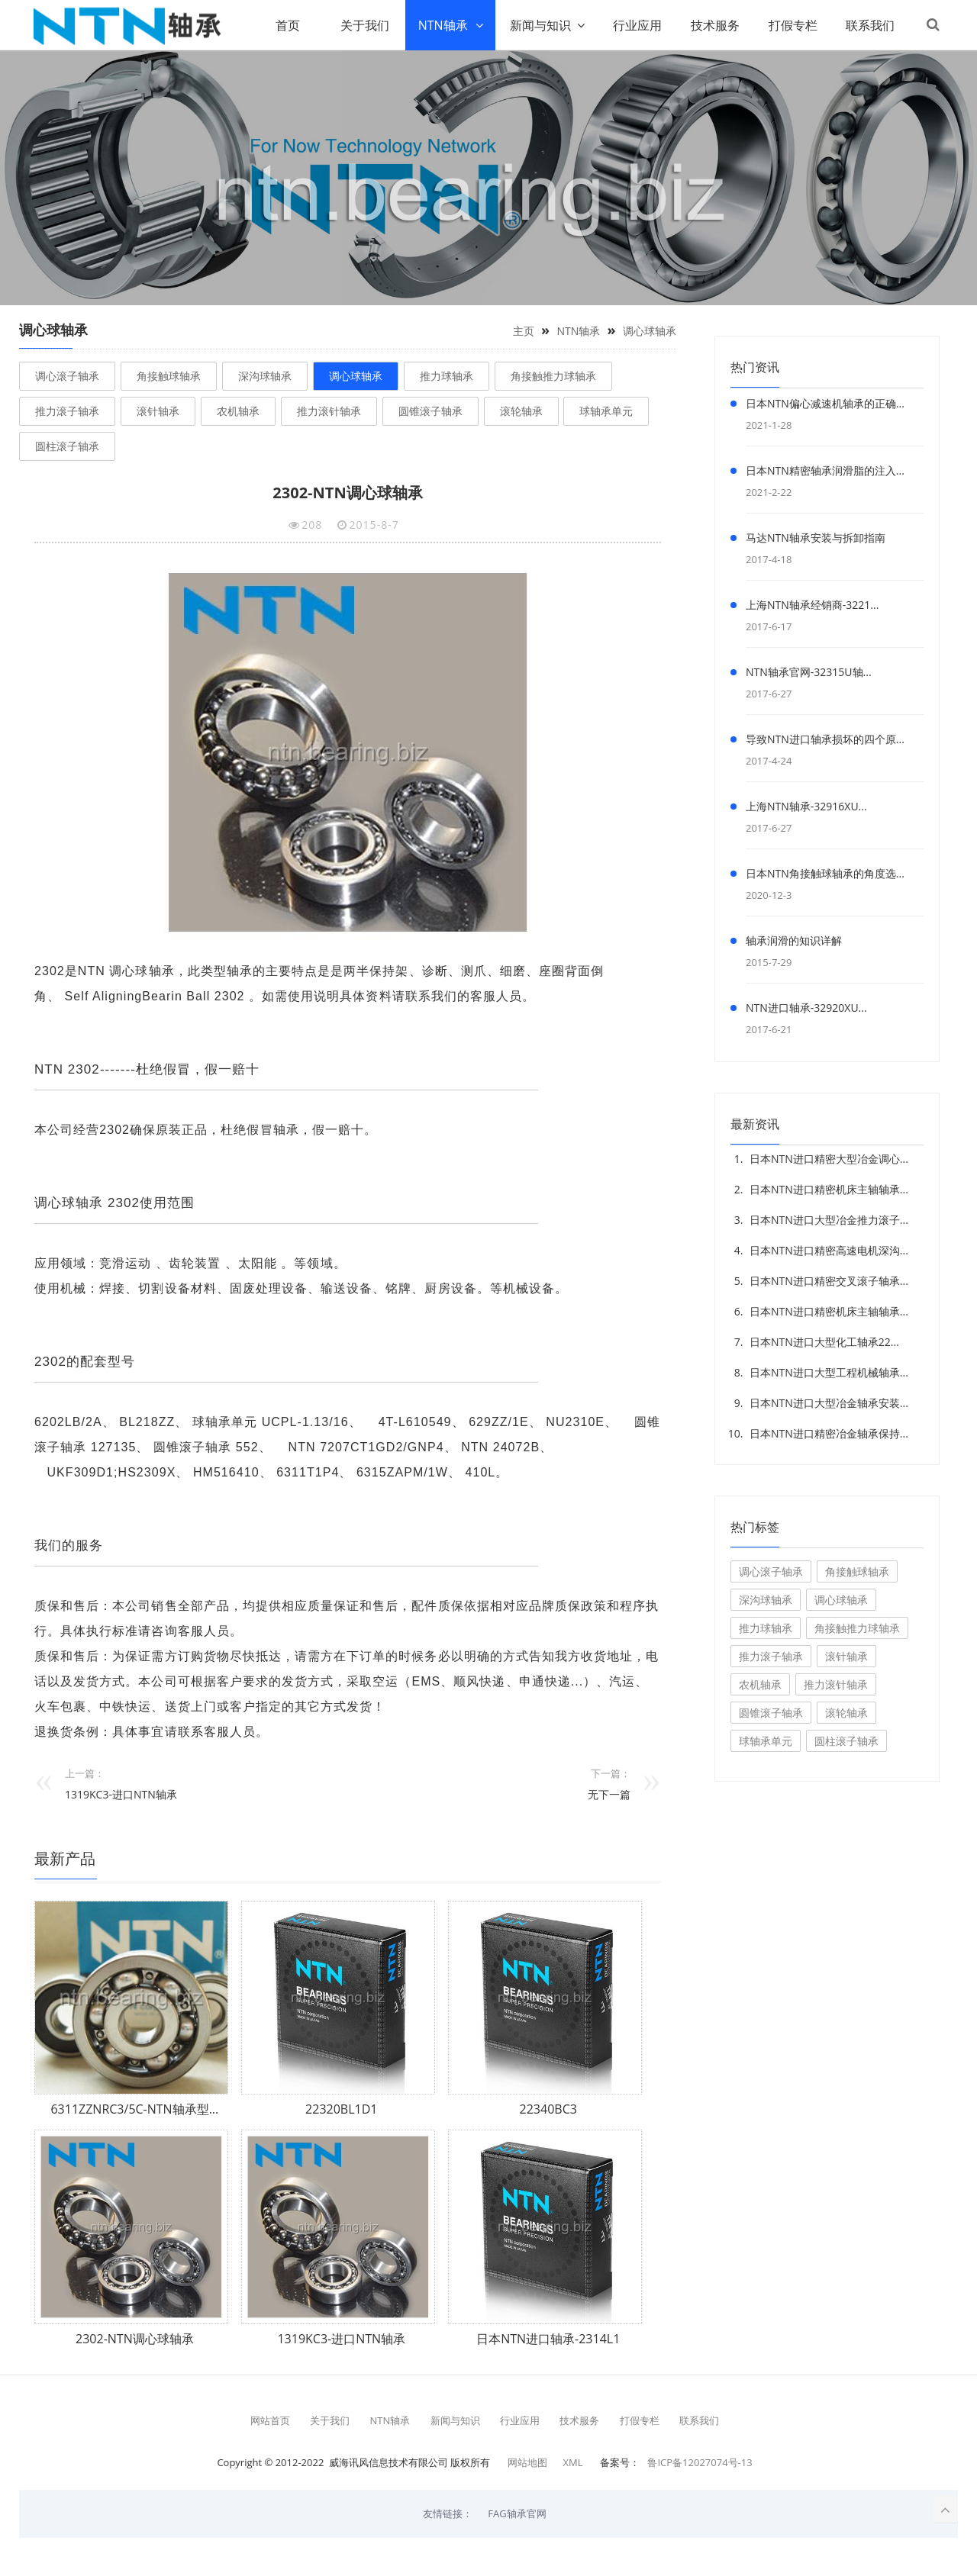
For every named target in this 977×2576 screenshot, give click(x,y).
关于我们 (362, 25)
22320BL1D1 (341, 2109)
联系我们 (868, 25)
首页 (284, 25)
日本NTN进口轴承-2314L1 (548, 2338)
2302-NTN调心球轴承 (135, 2338)
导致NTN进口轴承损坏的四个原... (825, 739)
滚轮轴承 (521, 411)
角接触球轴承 (169, 376)
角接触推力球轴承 (553, 376)
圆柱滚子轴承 (67, 446)
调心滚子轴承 (67, 376)
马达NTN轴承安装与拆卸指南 (815, 537)
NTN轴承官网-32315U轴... (809, 672)
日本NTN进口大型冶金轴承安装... (829, 1403)
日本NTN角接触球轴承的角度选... (825, 873)
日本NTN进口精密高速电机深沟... (829, 1250)
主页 (523, 331)
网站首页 (270, 2420)
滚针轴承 (158, 411)
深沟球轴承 (265, 376)
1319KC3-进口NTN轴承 (121, 1795)
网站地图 (527, 2462)
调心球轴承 (649, 331)
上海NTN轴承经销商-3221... (812, 604)
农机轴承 (238, 411)
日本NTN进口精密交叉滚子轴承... (829, 1281)
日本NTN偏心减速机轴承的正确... (825, 403)
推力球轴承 (446, 376)
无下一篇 (609, 1795)
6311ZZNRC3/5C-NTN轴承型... (134, 2109)
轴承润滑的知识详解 (794, 940)
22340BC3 (548, 2109)
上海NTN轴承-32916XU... (806, 806)
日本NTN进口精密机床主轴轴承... (829, 1189)
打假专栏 (790, 25)
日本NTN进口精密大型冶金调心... (829, 1158)
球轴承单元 (606, 411)
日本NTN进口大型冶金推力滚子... (829, 1219)
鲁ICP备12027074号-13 (699, 2462)
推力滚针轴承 (329, 411)
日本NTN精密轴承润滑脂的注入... (825, 470)
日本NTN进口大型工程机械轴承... (829, 1372)
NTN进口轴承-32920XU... (806, 1007)
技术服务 (712, 25)
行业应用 (635, 25)
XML (572, 2462)
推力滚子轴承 (67, 411)
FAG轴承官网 (517, 2513)
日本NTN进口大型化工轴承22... (824, 1342)
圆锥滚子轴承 (430, 411)
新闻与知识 (537, 25)
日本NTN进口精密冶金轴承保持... (829, 1433)
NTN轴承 (440, 25)
